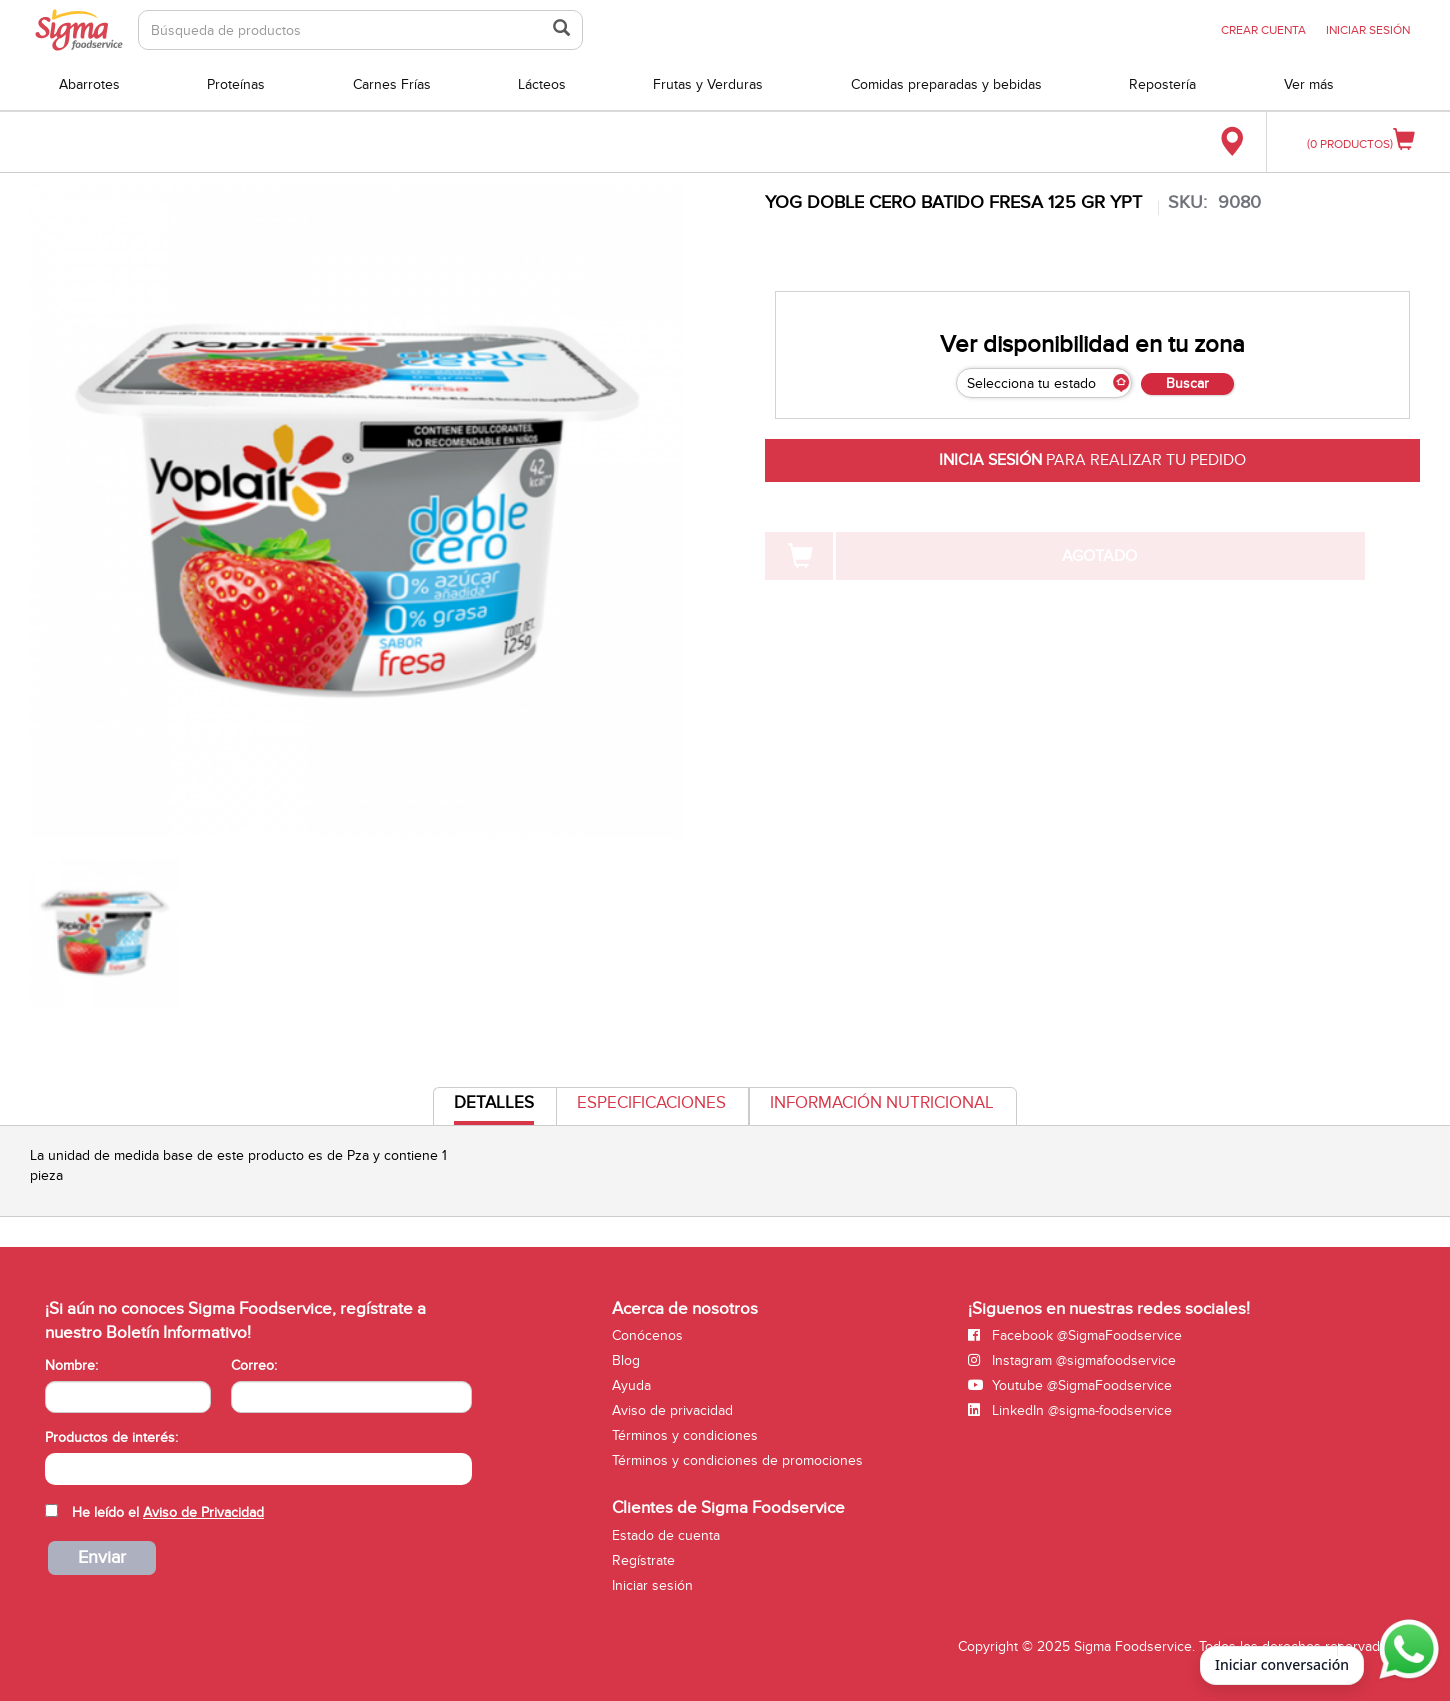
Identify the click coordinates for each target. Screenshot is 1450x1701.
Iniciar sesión (652, 1585)
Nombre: (71, 1365)
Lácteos (542, 84)
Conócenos (647, 1335)
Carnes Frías (392, 84)
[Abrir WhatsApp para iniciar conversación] (1406, 1650)
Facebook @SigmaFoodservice (1075, 1335)
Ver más (1309, 84)
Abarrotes (89, 84)
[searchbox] (55, 1467)
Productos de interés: (111, 1437)
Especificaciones (651, 1103)
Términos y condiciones (685, 1435)
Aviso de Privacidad (203, 1512)
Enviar (102, 1557)
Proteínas (236, 84)
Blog (626, 1360)
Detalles (494, 1108)
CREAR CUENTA (1263, 30)
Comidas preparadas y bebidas (946, 84)
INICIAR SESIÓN (1368, 30)
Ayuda (631, 1385)
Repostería (1162, 84)
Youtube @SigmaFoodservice (1070, 1385)
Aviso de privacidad (672, 1410)
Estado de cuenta (666, 1535)
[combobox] (258, 1469)
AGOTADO (1099, 556)
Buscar (1187, 383)
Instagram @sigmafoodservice (1072, 1360)
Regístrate (643, 1560)
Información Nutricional (882, 1103)
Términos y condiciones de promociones (737, 1460)
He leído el (168, 1512)
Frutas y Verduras (708, 84)
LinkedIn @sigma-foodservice (1070, 1410)
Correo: (254, 1365)
